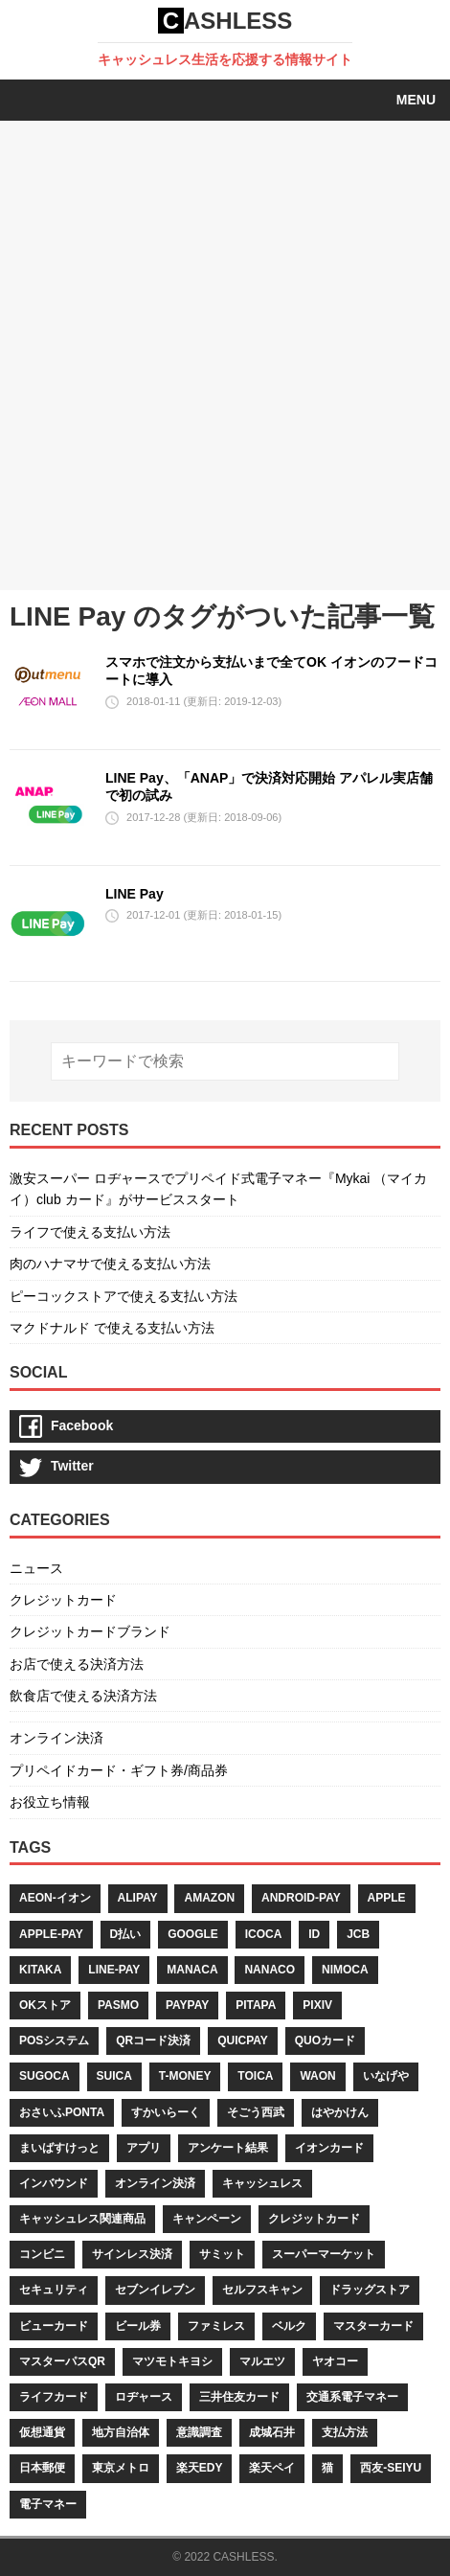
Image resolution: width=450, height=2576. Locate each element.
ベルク (289, 2326)
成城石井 (272, 2432)
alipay (138, 1897)
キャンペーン (206, 2218)
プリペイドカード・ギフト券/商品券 (119, 1770)
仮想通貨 (42, 2432)
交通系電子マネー (352, 2397)
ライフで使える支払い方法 (90, 1232)
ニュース (36, 1568)
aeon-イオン (55, 1897)
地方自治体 (120, 2432)
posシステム (54, 2040)
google (193, 1934)
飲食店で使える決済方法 (83, 1695)
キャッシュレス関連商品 (82, 2218)
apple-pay (51, 1934)
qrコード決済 (153, 2040)
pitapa (256, 2005)
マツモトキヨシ (172, 2361)
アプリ (143, 2147)
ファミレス (216, 2326)
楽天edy (199, 2467)
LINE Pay (134, 893)
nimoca (345, 1969)
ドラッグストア (369, 2289)
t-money (185, 2076)
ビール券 (138, 2326)
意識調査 (199, 2432)
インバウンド (53, 2183)
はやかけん (340, 2112)
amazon (209, 1897)
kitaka (40, 1969)
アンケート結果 (228, 2147)
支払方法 (345, 2432)
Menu (416, 99)
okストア (45, 2005)
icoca (263, 1934)
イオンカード (329, 2147)
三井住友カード (239, 2397)
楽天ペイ (272, 2467)
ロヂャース (143, 2397)
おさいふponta (61, 2112)
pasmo (118, 2005)
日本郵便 (42, 2467)
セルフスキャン (262, 2289)
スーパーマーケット (323, 2254)
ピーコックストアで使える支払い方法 (123, 1296)
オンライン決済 (56, 1737)
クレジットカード (63, 1599)
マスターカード (373, 2326)
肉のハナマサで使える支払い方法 (110, 1263)
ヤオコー (335, 2361)
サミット (222, 2254)
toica (255, 2076)
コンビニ (42, 2254)
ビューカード (53, 2326)
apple (387, 1897)
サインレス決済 (132, 2254)
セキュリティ (53, 2289)
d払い (126, 1934)
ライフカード (53, 2397)
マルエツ (262, 2361)
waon (317, 2076)
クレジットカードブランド (90, 1631)
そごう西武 (255, 2112)
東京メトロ (120, 2467)
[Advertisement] (225, 355)
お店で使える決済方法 (77, 1664)
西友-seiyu (390, 2467)
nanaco (269, 1969)
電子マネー (48, 2504)
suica (114, 2076)
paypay (187, 2005)
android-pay (301, 1897)
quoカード (325, 2040)
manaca (192, 1969)
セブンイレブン (155, 2289)
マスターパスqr (62, 2361)
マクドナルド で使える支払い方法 (112, 1327)
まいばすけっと (59, 2147)
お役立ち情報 (50, 1802)
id (314, 1934)
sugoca (44, 2076)
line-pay (114, 1969)
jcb (358, 1934)
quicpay (242, 2040)
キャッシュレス (262, 2183)
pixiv (317, 2005)
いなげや (386, 2076)
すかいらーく (165, 2112)
